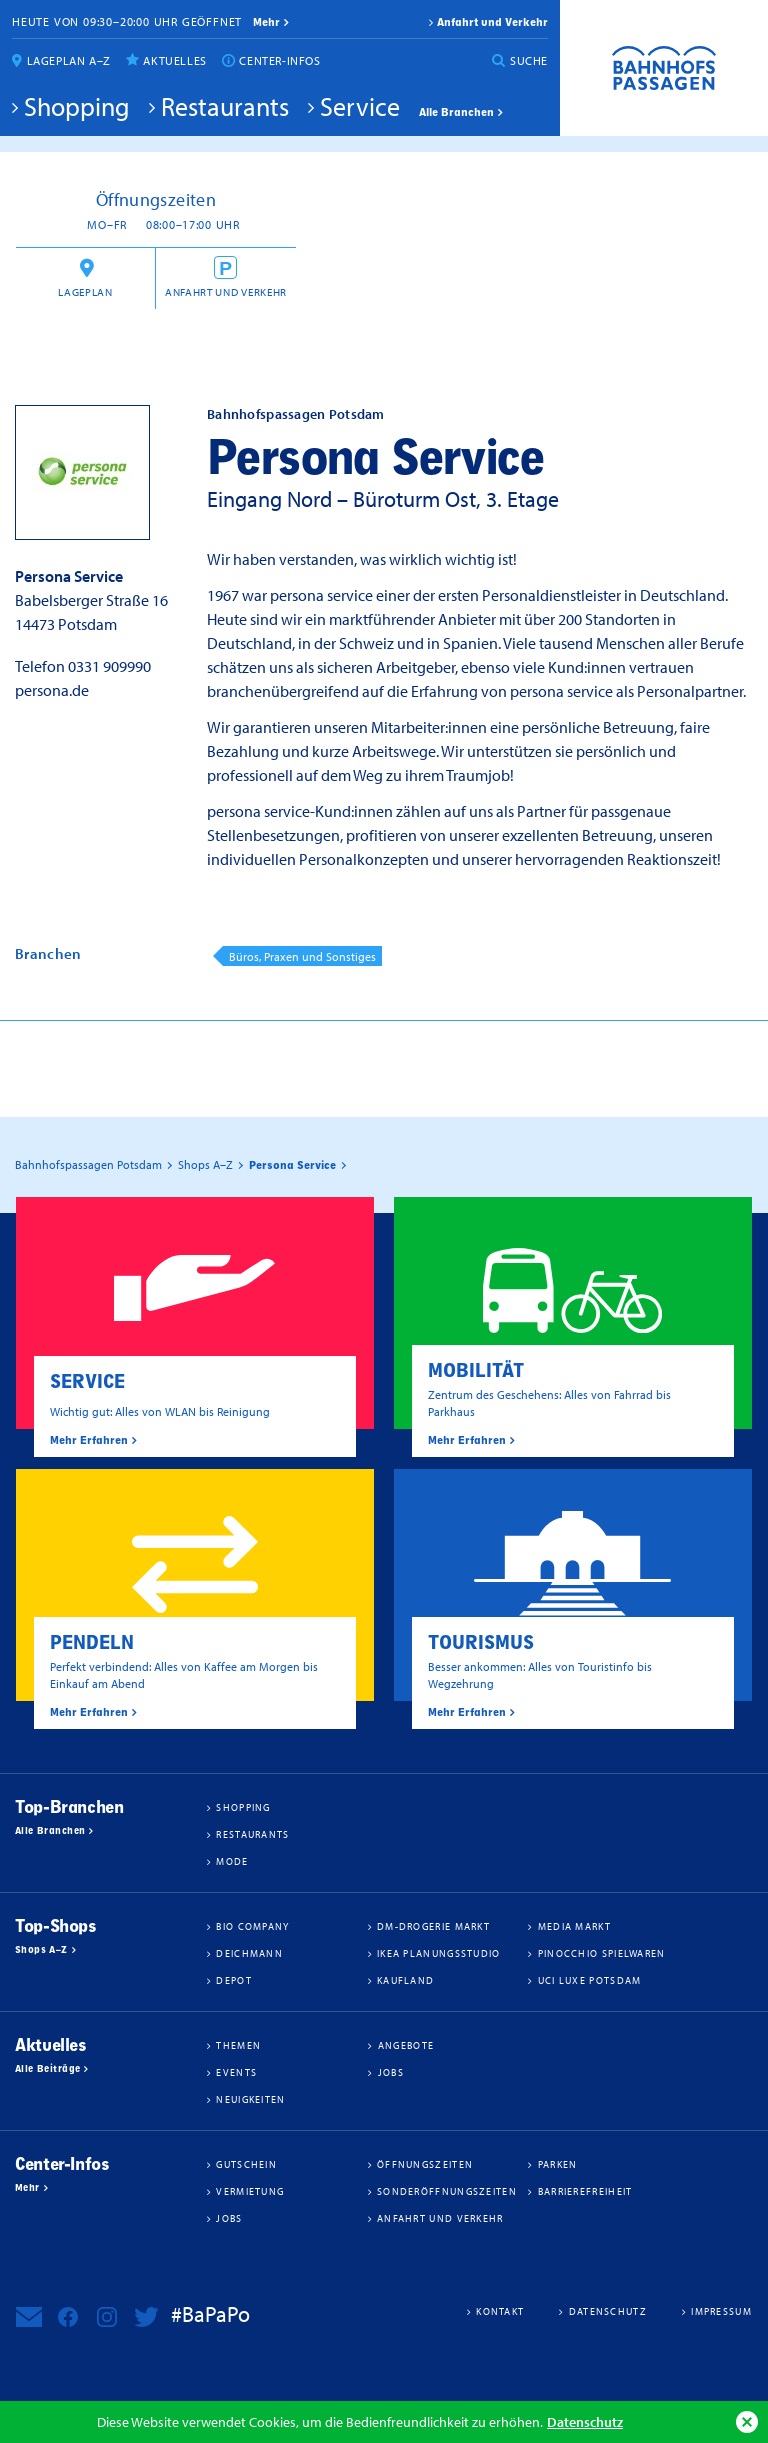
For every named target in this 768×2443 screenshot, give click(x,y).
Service (360, 106)
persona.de (52, 690)
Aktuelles (174, 60)
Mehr (27, 2188)
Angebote (406, 2045)
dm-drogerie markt (433, 1926)
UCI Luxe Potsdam (590, 1980)
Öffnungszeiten (425, 2164)
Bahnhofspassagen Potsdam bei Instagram (107, 2317)
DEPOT (234, 1980)
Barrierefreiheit (585, 2191)
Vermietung (250, 2191)
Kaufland (405, 1980)
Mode (232, 1861)
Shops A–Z (41, 1950)
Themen (238, 2045)
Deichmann (249, 1953)
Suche (529, 60)
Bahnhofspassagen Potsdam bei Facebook (68, 2317)
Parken (558, 2164)
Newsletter (29, 2317)
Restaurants (225, 106)
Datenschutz (585, 2421)
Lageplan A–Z (69, 60)
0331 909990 (109, 666)
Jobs (391, 2072)
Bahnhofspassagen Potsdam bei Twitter (146, 2317)
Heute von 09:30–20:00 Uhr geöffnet (127, 21)
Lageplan (85, 292)
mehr (266, 22)
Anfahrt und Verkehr (492, 22)
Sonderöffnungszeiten (447, 2191)
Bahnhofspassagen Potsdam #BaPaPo (664, 68)
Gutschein (246, 2164)
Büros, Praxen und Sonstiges (302, 956)
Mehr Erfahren (89, 1440)
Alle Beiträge (47, 2069)
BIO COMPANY (252, 1926)
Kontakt (500, 2311)
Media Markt (574, 1926)
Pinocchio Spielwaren (602, 1953)
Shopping (77, 106)
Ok (747, 2422)
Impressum (721, 2311)
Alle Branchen (456, 112)
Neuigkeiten (250, 2099)
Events (236, 2072)
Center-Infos (279, 60)
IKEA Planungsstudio (439, 1953)
